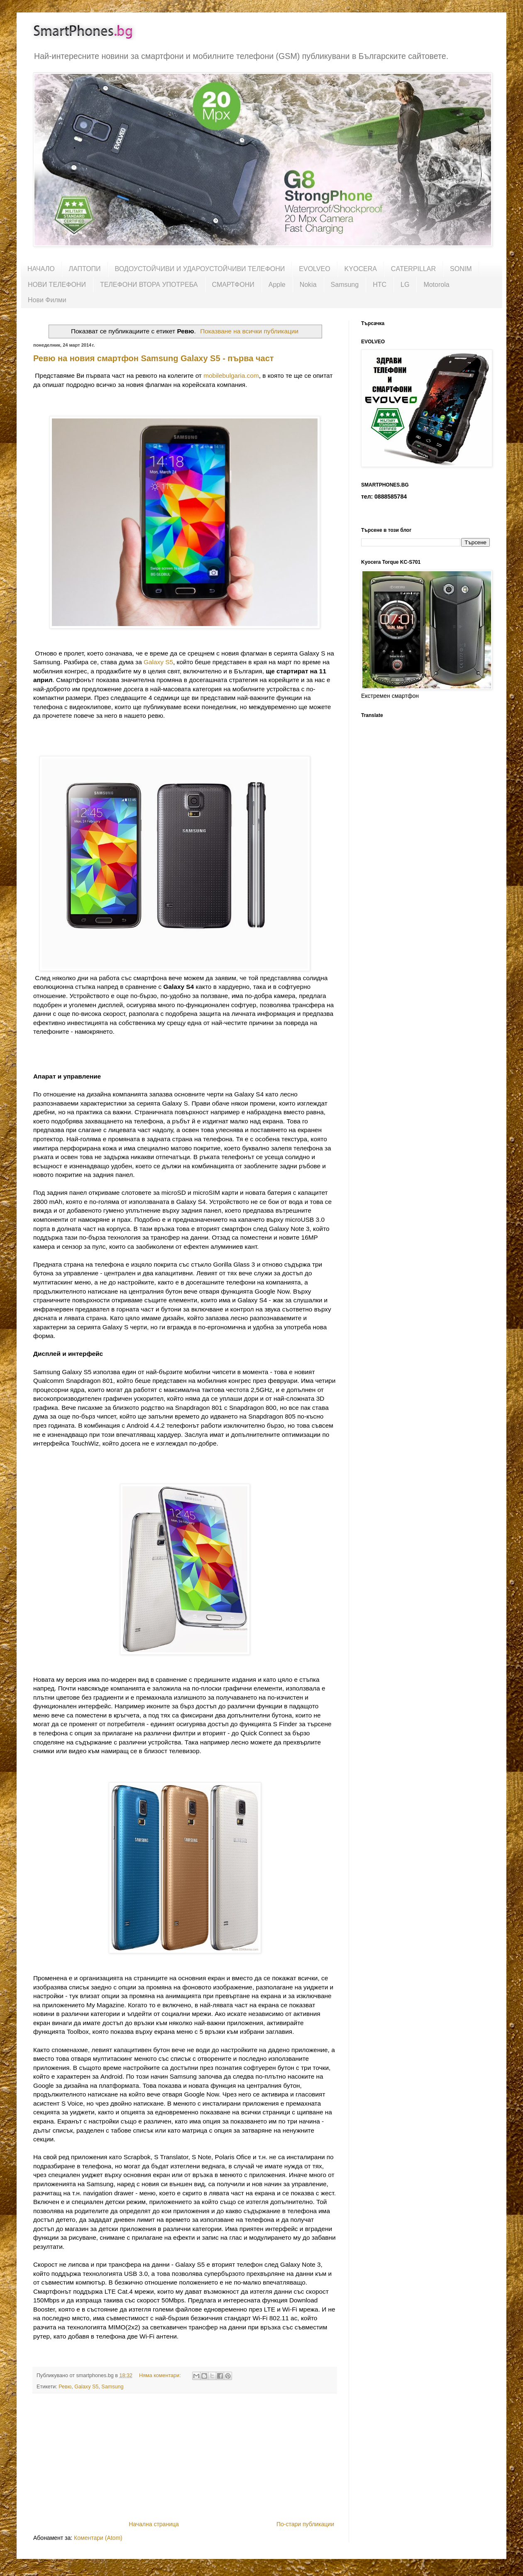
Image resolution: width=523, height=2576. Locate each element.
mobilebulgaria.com (231, 375)
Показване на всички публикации (249, 331)
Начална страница (154, 2524)
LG (405, 284)
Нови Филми (47, 299)
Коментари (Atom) (98, 2537)
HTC (379, 284)
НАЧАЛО (41, 268)
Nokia (308, 284)
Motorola (436, 284)
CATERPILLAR (413, 268)
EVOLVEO (314, 268)
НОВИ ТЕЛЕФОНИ (57, 284)
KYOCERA (361, 268)
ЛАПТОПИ (85, 268)
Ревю (65, 2387)
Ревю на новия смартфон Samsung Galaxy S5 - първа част (153, 358)
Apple (277, 284)
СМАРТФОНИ (233, 284)
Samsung (345, 284)
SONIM (461, 268)
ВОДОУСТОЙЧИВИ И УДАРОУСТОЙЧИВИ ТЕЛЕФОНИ (200, 268)
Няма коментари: (160, 2375)
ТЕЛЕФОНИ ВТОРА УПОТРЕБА (149, 284)
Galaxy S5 (158, 661)
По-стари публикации (305, 2524)
